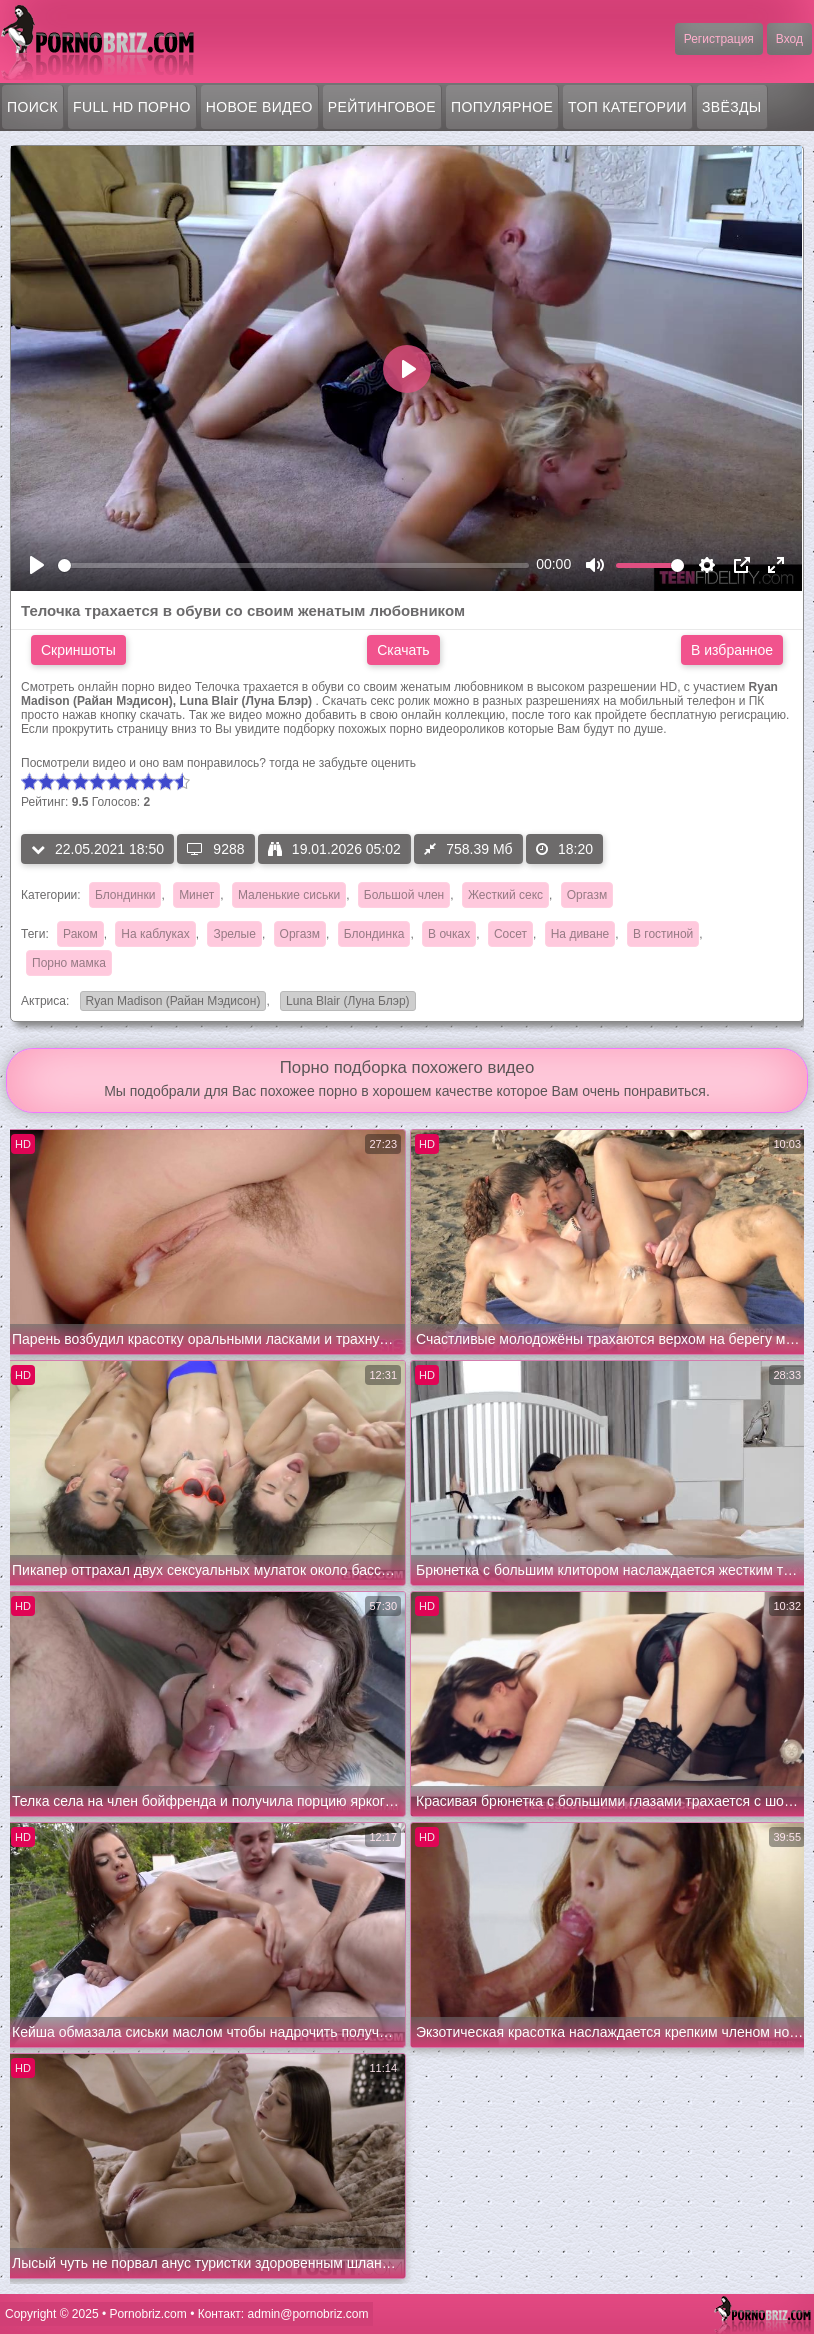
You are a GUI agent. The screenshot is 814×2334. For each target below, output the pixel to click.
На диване (580, 934)
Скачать (403, 650)
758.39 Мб (468, 849)
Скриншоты (78, 650)
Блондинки (125, 895)
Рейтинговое (382, 107)
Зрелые (234, 934)
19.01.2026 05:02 (334, 849)
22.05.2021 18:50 (97, 849)
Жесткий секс (505, 895)
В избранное (732, 650)
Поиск (32, 107)
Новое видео (259, 107)
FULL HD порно (132, 107)
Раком (80, 934)
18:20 (564, 849)
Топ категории (627, 107)
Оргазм (587, 895)
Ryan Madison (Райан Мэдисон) (170, 1002)
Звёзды (732, 107)
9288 (215, 849)
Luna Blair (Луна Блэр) (345, 1002)
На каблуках (155, 934)
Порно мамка (69, 963)
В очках (449, 934)
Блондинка (374, 934)
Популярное (502, 107)
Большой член (404, 895)
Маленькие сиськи (289, 895)
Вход (789, 39)
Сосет (510, 934)
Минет (196, 895)
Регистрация (719, 39)
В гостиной (663, 934)
